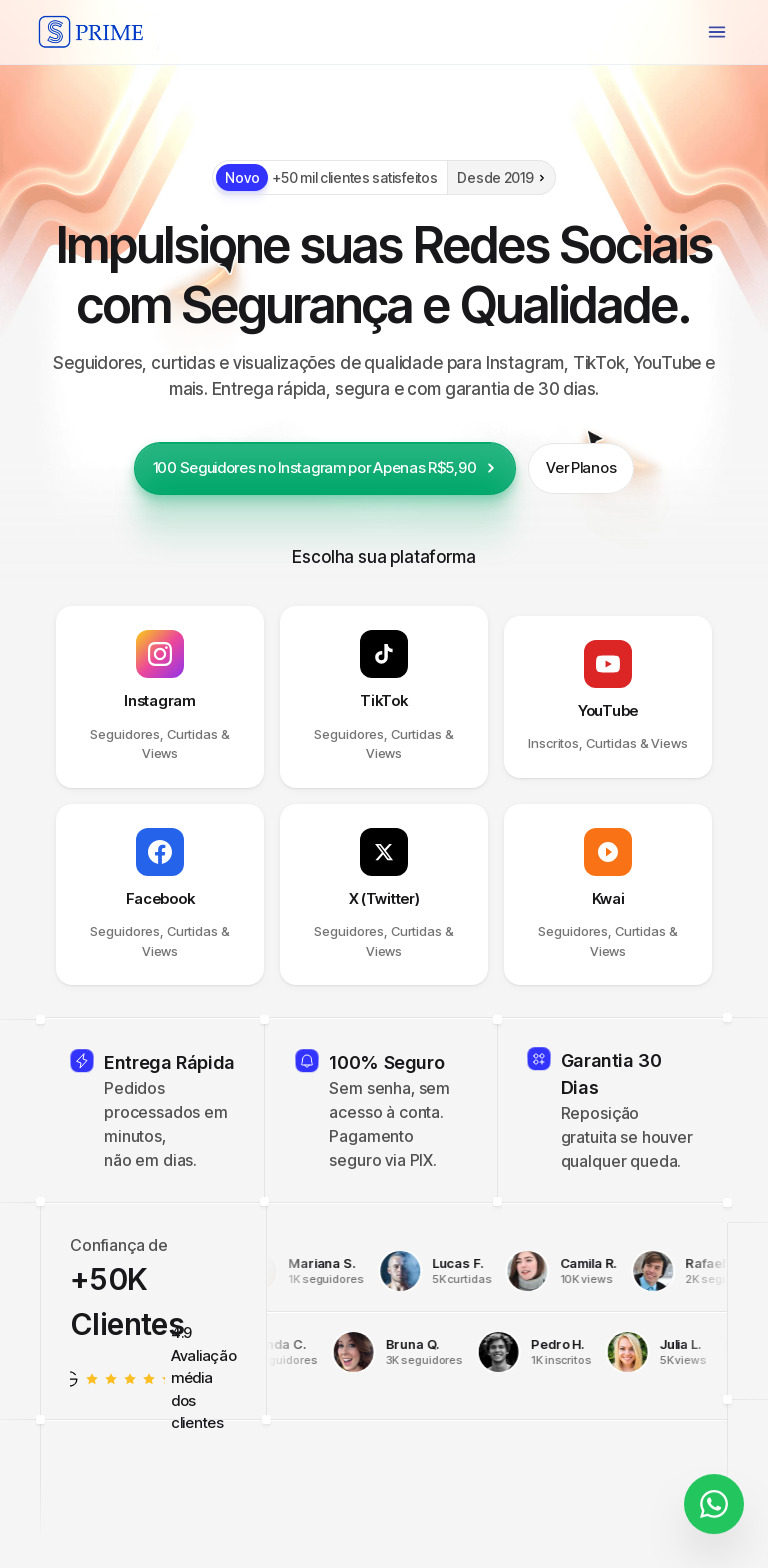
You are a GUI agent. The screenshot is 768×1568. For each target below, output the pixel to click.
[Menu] (717, 32)
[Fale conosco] (714, 1505)
